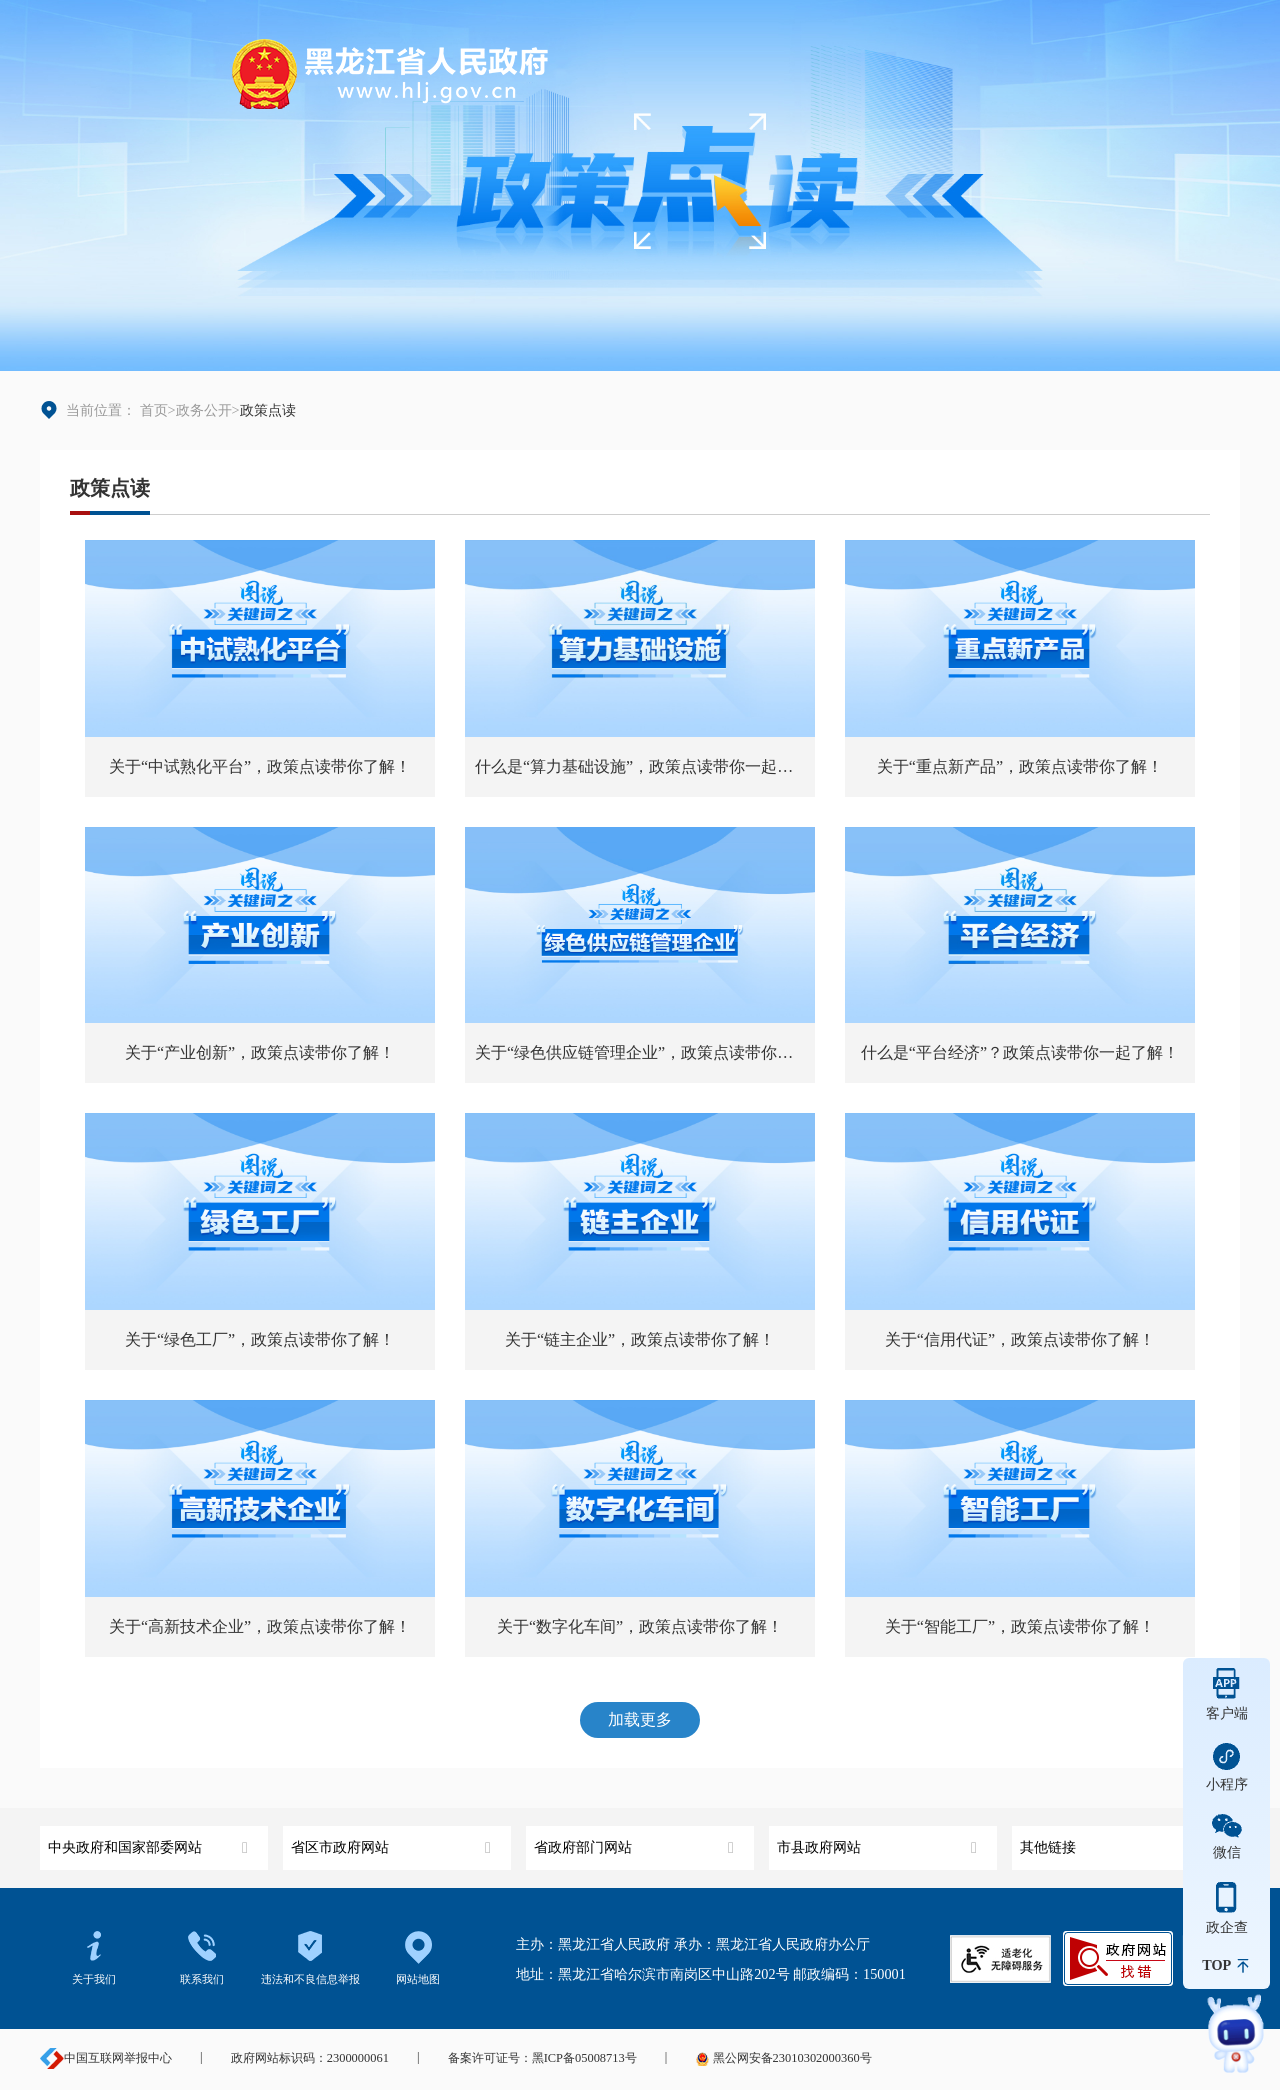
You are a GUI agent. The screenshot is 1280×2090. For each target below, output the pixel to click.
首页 (154, 410)
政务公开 (204, 410)
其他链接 (1122, 1840)
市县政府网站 (879, 1840)
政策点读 (110, 488)
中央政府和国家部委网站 (150, 1840)
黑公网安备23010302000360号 (783, 2058)
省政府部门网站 (636, 1840)
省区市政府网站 (393, 1840)
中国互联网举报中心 (106, 2058)
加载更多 (640, 1719)
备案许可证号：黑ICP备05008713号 (542, 2058)
